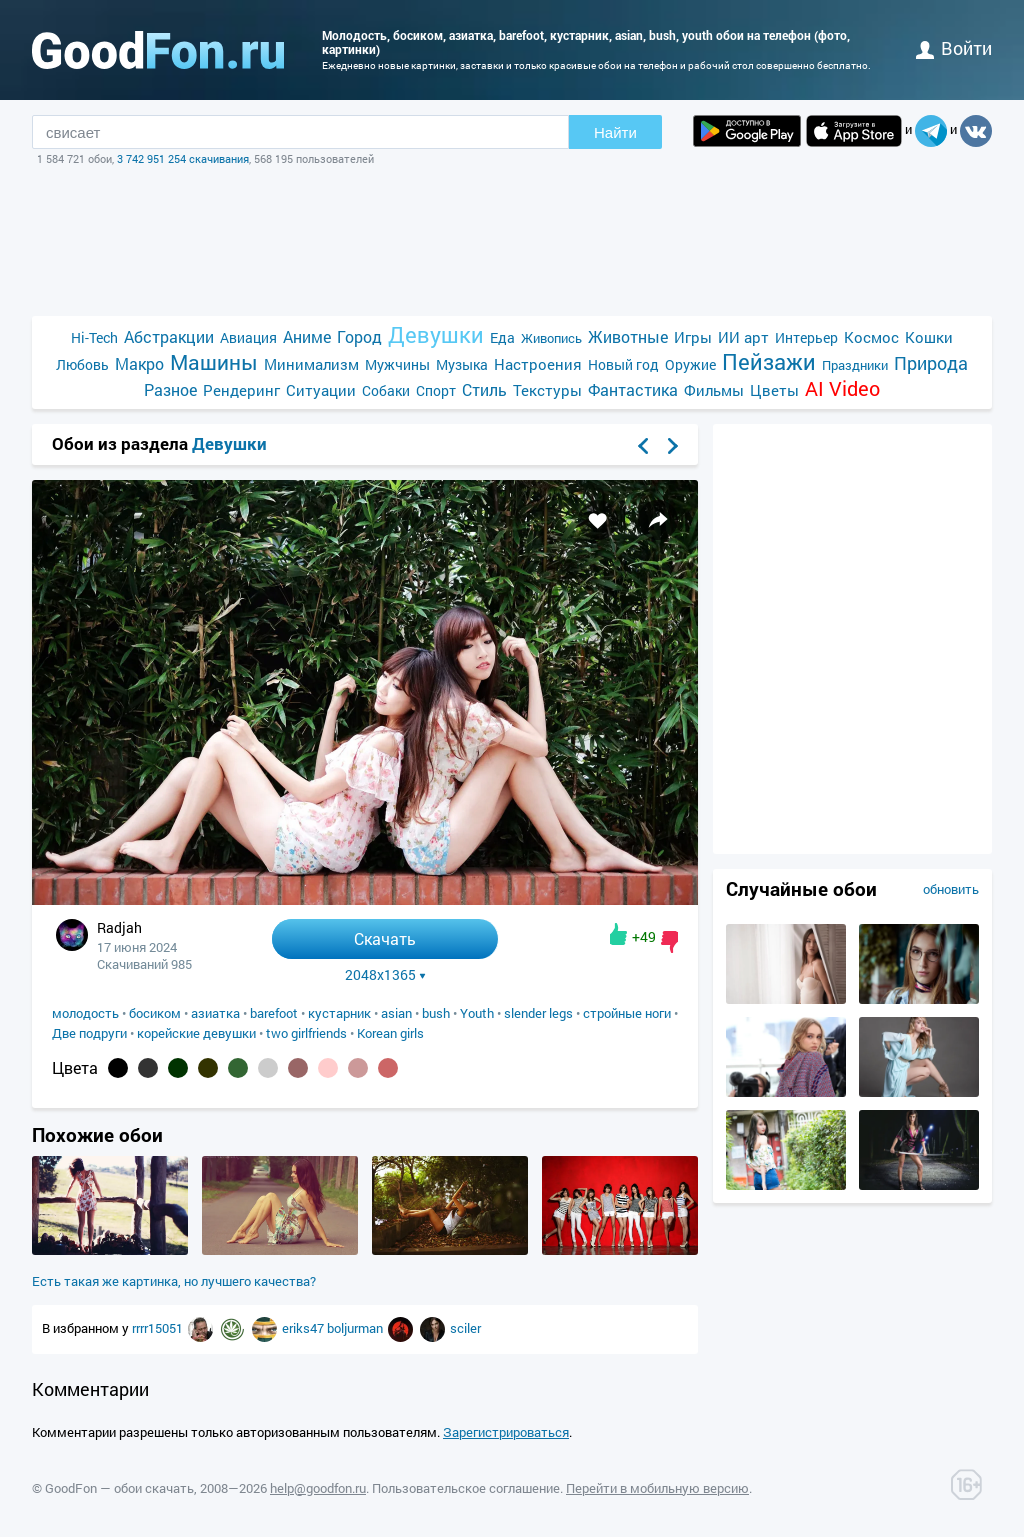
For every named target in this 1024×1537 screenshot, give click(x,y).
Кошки (929, 337)
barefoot (274, 1013)
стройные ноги (627, 1013)
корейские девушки (196, 1033)
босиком (155, 1013)
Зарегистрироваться (506, 1432)
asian (396, 1013)
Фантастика (633, 389)
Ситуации (321, 390)
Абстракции (169, 336)
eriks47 (304, 1328)
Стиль (484, 389)
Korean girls (390, 1033)
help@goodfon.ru (318, 1488)
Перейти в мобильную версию (657, 1488)
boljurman (356, 1328)
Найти (615, 132)
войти (954, 48)
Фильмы (714, 390)
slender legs (538, 1013)
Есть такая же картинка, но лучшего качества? (174, 1281)
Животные (628, 336)
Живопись (551, 338)
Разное (170, 389)
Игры (693, 337)
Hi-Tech (94, 337)
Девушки (436, 334)
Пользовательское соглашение (466, 1488)
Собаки (386, 390)
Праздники (855, 365)
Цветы (774, 390)
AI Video (842, 388)
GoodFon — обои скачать (119, 1488)
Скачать (385, 938)
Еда (502, 337)
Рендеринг (241, 390)
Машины (214, 362)
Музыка (462, 364)
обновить (951, 889)
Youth (477, 1013)
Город (359, 336)
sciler (465, 1328)
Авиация (248, 337)
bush (436, 1013)
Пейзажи (769, 361)
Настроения (538, 364)
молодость (85, 1013)
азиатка (215, 1013)
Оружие (690, 364)
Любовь (82, 364)
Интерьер (806, 337)
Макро (139, 363)
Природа (931, 363)
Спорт (436, 390)
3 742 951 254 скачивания (183, 158)
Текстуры (547, 390)
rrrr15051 (159, 1328)
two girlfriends (306, 1033)
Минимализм (311, 364)
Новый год (623, 364)
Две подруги (89, 1033)
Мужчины (397, 364)
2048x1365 (385, 975)
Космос (871, 337)
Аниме (307, 336)
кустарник (339, 1013)
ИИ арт (743, 337)
